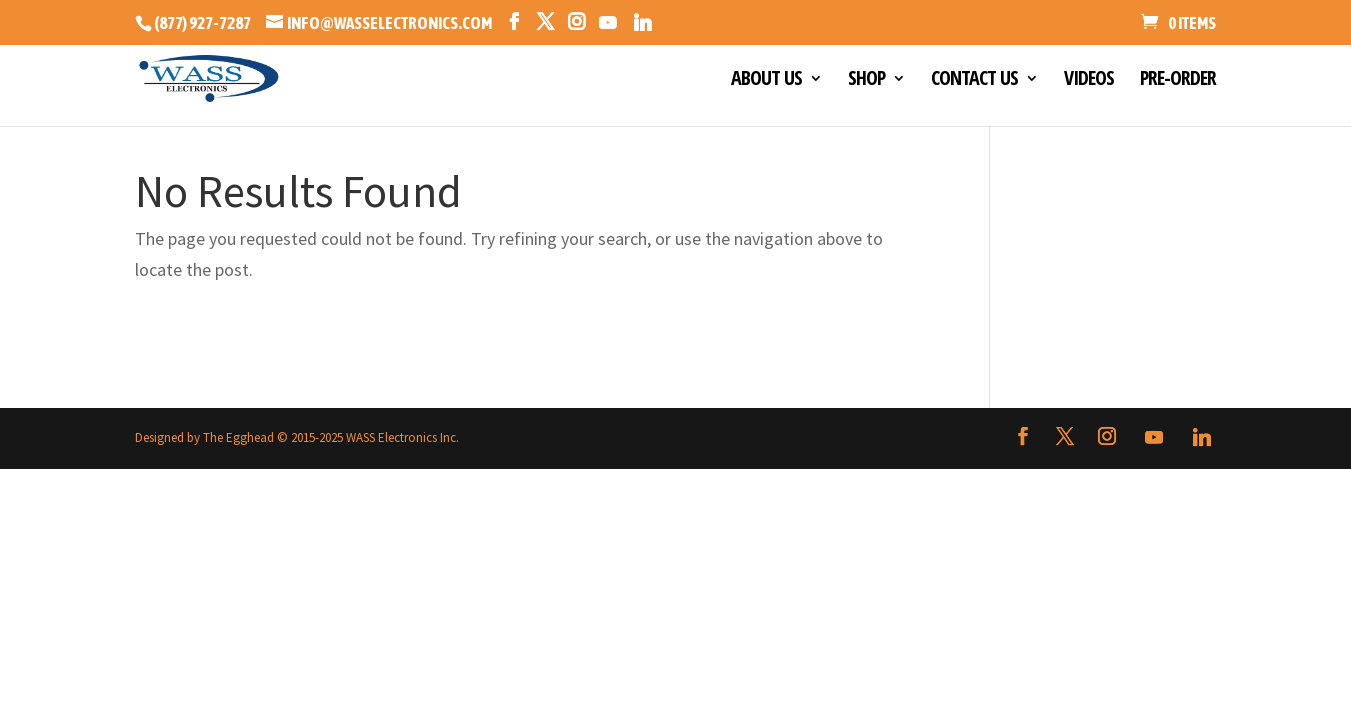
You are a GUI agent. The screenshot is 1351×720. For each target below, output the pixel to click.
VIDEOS (1089, 81)
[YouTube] (607, 22)
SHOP (866, 81)
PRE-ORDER (1178, 81)
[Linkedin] (642, 22)
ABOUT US (766, 81)
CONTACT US (974, 81)
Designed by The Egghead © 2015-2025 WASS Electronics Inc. (297, 437)
